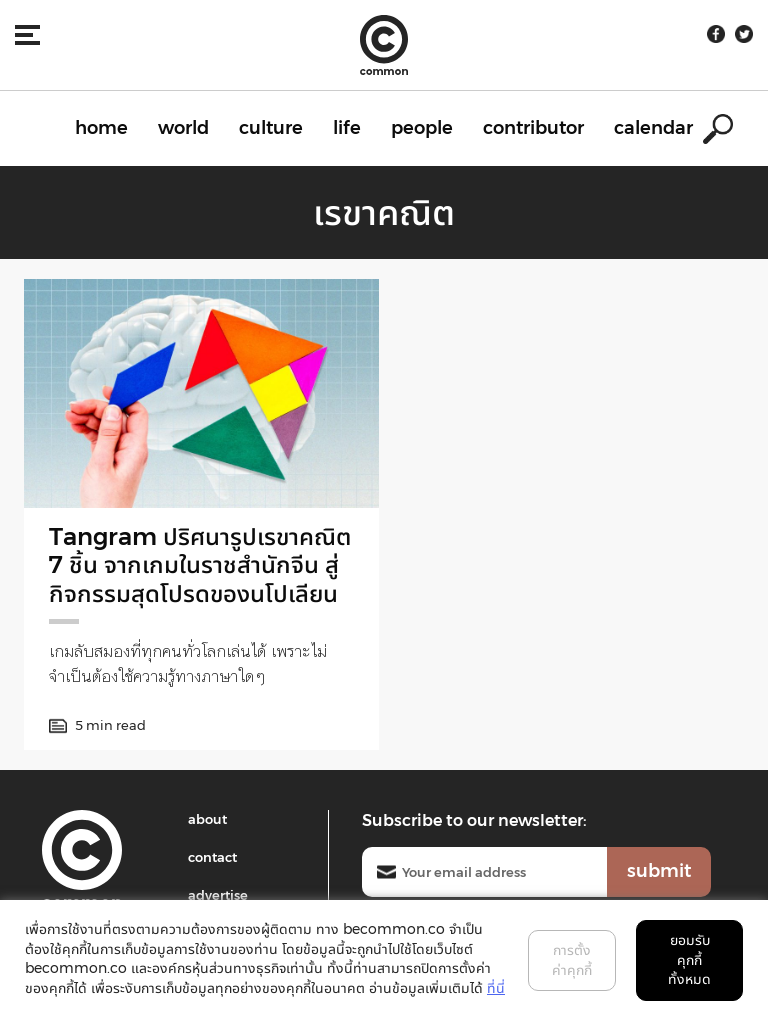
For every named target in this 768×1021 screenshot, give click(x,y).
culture (271, 128)
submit (659, 871)
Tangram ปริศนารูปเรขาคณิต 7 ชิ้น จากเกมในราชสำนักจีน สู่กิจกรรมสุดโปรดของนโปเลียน (200, 565)
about (207, 819)
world (183, 128)
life (347, 128)
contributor (533, 128)
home (101, 128)
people (422, 128)
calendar (653, 128)
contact (212, 857)
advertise (218, 895)
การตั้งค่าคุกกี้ (572, 960)
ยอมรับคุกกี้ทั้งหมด (689, 959)
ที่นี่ (496, 988)
